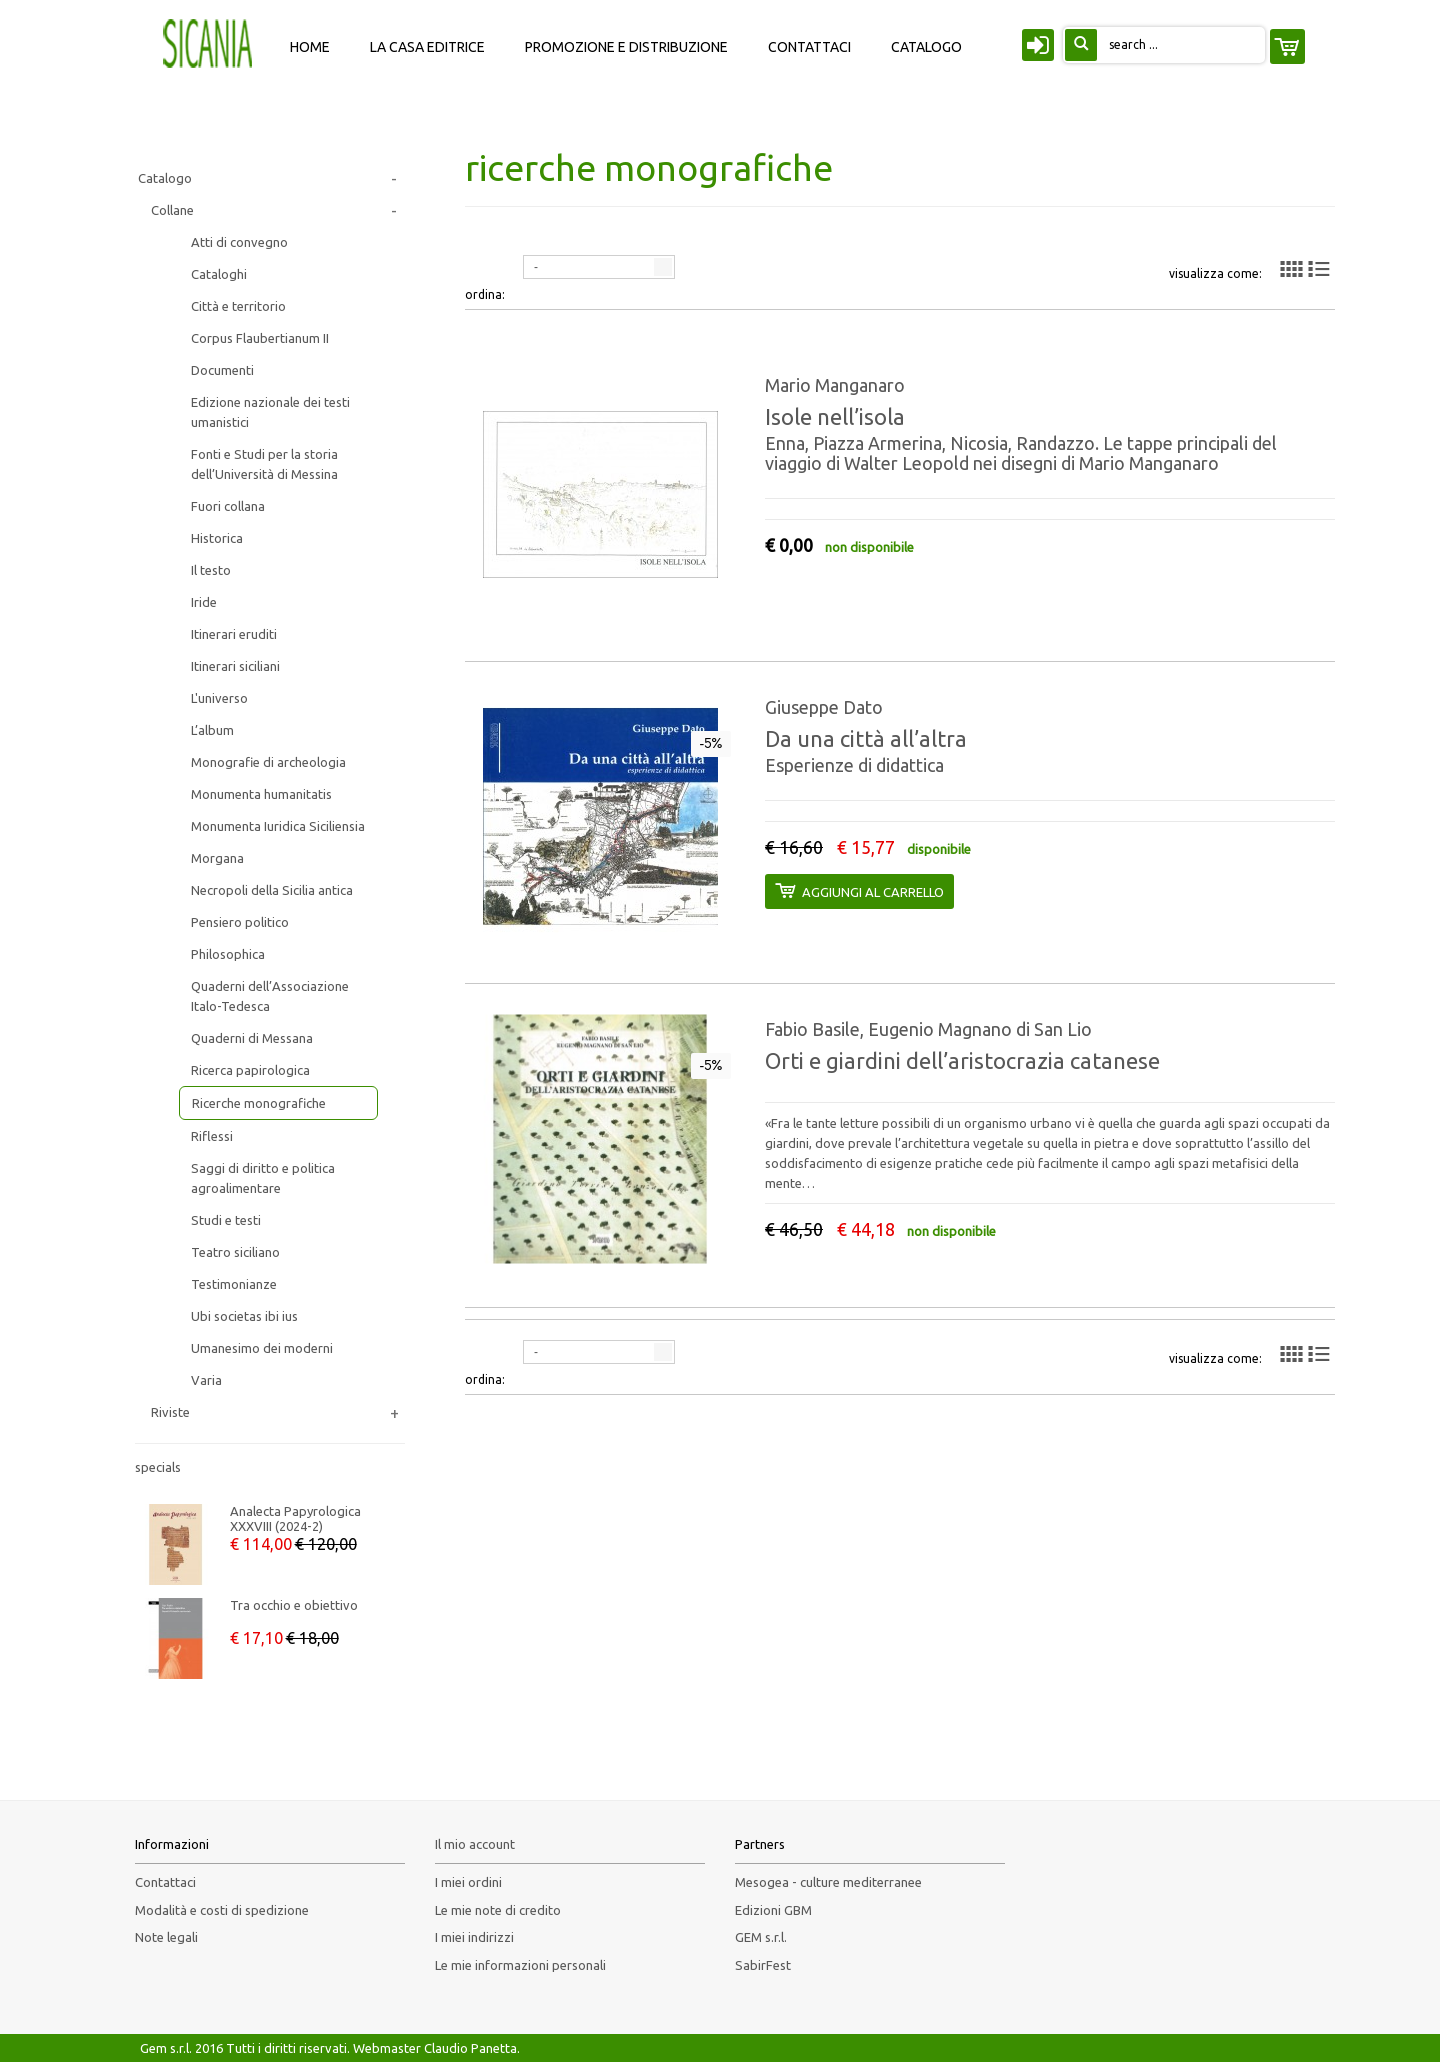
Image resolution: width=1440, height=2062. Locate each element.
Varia (206, 1380)
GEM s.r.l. (761, 1937)
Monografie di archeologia (268, 762)
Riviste (170, 1412)
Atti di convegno (239, 242)
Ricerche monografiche (259, 1103)
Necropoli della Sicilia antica (272, 890)
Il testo (211, 570)
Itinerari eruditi (234, 634)
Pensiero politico (240, 922)
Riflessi (212, 1136)
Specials (158, 1467)
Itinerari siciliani (235, 666)
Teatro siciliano (235, 1252)
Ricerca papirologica (250, 1070)
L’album (212, 730)
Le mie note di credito (498, 1910)
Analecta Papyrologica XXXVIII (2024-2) (295, 1518)
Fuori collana (228, 506)
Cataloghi (219, 274)
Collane (172, 210)
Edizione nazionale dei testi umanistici (270, 412)
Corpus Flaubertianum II (260, 338)
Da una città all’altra (866, 738)
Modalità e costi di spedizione (222, 1910)
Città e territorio (238, 306)
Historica (217, 538)
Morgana (217, 858)
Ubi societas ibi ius (244, 1316)
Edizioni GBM (773, 1910)
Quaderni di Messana (252, 1038)
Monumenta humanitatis (261, 794)
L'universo (219, 698)
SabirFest (763, 1965)
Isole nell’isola (835, 416)
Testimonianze (234, 1284)
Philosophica (228, 954)
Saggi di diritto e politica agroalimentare (263, 1178)
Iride (204, 602)
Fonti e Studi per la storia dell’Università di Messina (264, 464)
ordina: (485, 294)
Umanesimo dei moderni (262, 1348)
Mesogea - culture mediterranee (828, 1882)
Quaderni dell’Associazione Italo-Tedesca (270, 996)
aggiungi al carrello (859, 890)
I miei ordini (468, 1882)
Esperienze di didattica (854, 765)
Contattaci (165, 1882)
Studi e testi (226, 1220)
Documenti (222, 370)
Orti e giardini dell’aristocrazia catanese (962, 1060)
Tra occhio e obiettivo (294, 1605)
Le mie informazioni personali (520, 1965)
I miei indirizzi (474, 1937)
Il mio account (475, 1844)
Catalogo (165, 178)
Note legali (166, 1937)
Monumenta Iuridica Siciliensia (278, 826)
